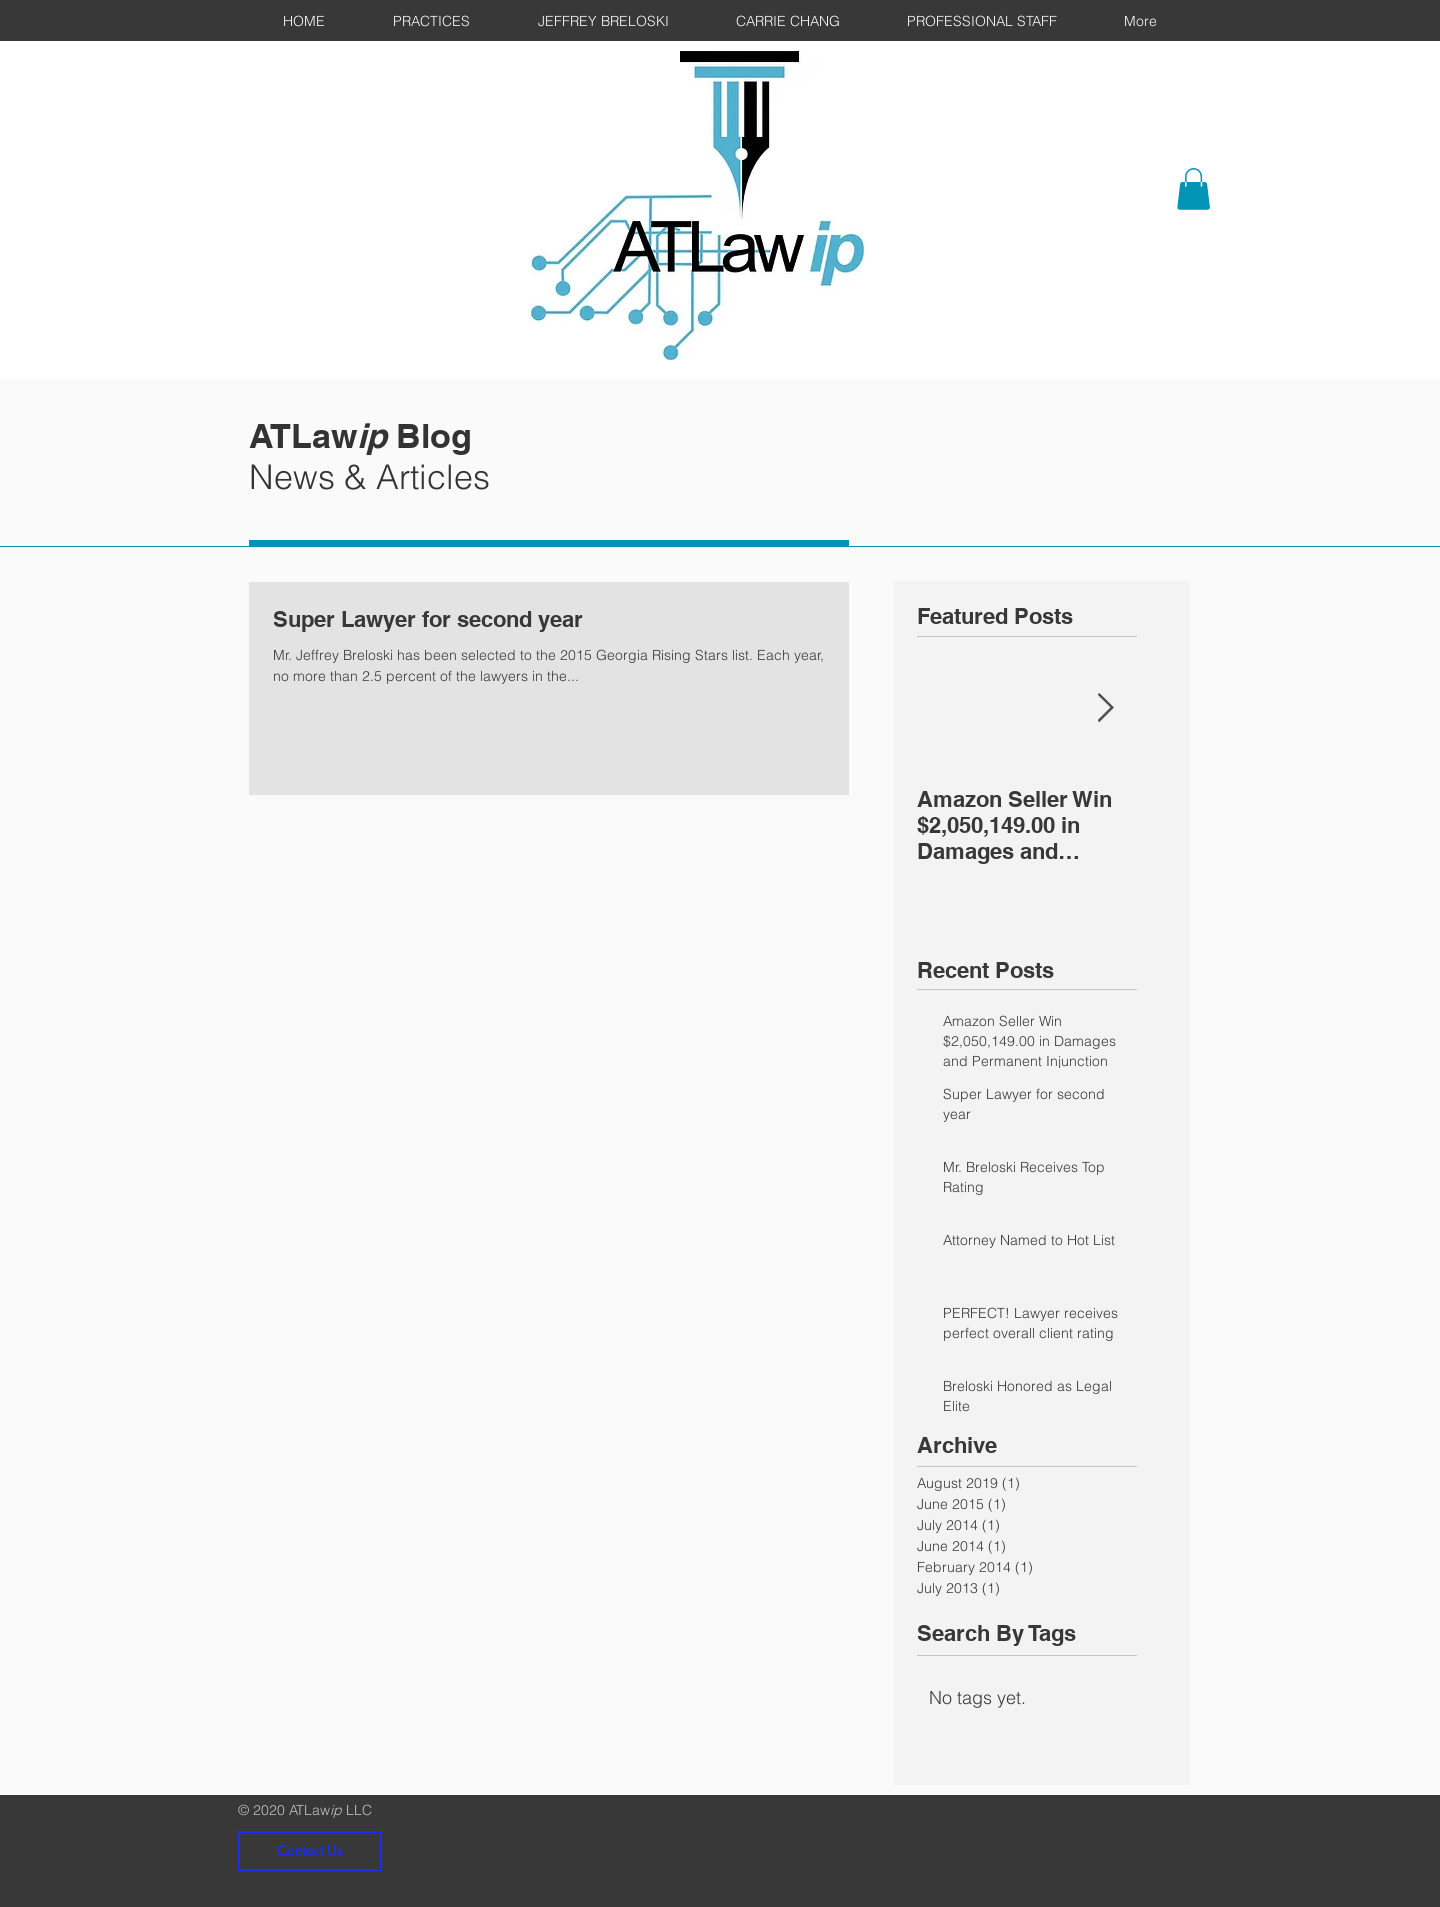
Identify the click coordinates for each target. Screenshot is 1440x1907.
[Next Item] (1105, 708)
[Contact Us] (310, 1851)
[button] (1193, 189)
